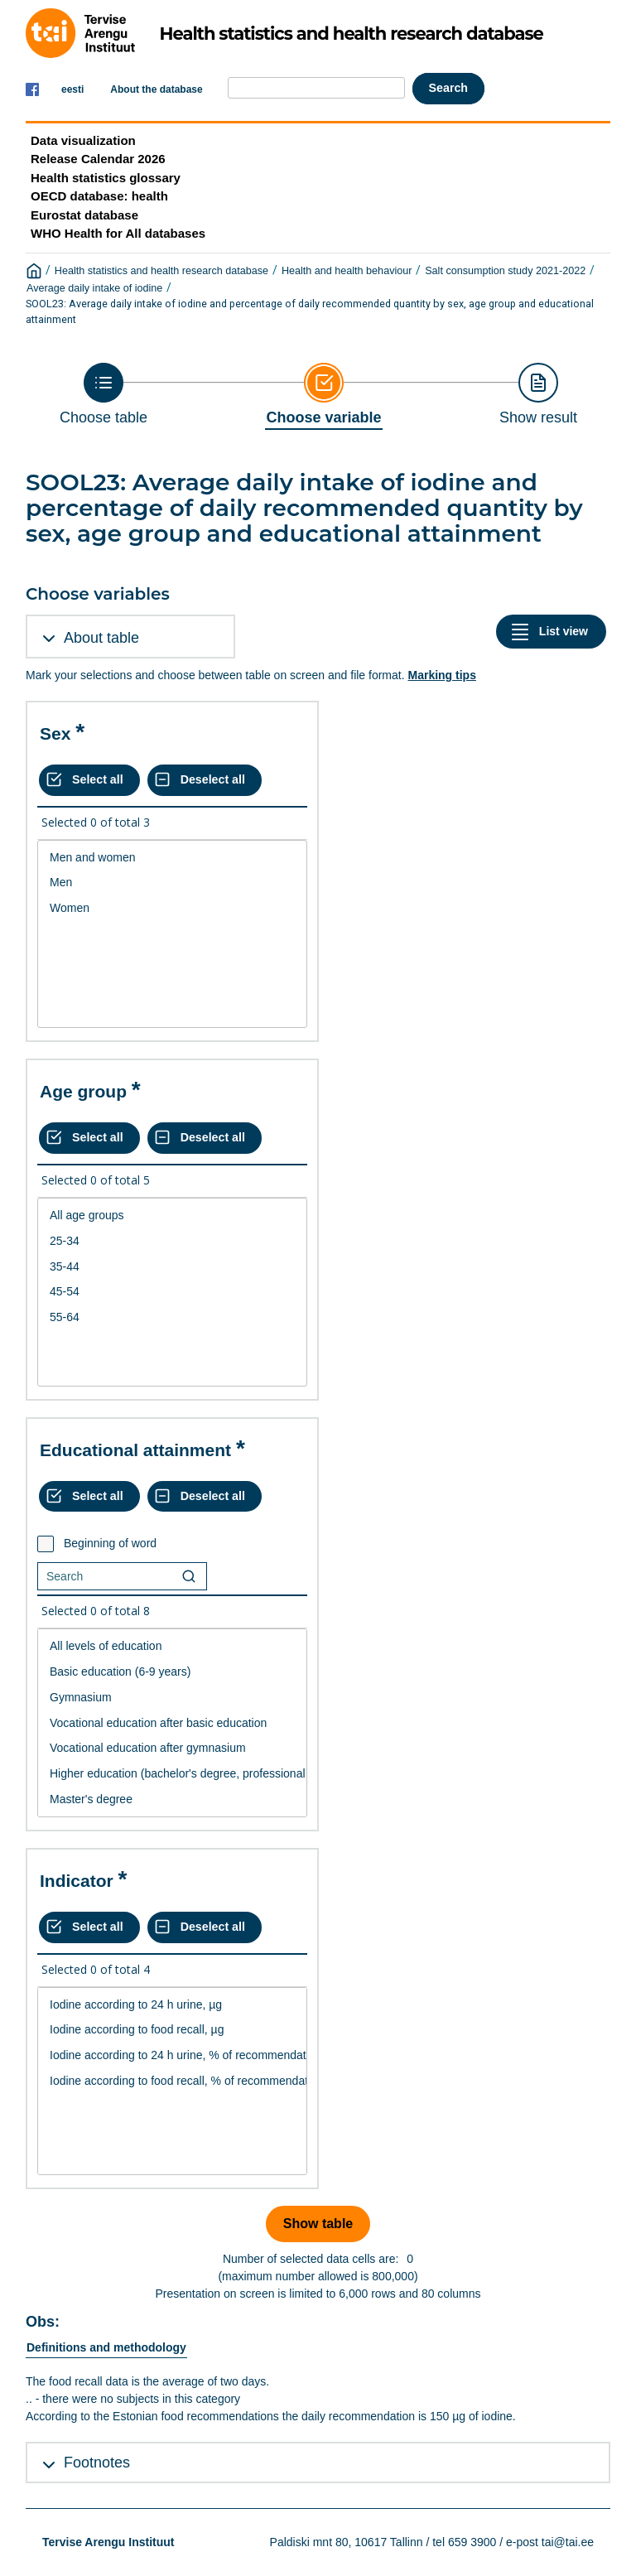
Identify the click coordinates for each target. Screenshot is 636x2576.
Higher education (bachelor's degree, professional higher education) (172, 1774)
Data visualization (83, 140)
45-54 (172, 1292)
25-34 (172, 1241)
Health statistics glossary (106, 178)
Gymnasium (172, 1697)
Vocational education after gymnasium (172, 1748)
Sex (55, 733)
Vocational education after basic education (172, 1723)
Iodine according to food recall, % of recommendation (172, 2081)
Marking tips (441, 675)
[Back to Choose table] (103, 394)
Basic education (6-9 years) (172, 1672)
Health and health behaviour (347, 271)
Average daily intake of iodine (94, 288)
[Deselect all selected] (204, 780)
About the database (156, 89)
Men (172, 882)
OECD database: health (99, 196)
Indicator (76, 1880)
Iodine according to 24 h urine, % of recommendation (172, 2055)
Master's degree (172, 1799)
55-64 (172, 1317)
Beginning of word (110, 1543)
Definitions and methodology (106, 2347)
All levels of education (172, 1646)
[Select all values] (89, 780)
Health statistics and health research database (161, 271)
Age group (83, 1091)
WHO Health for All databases (118, 233)
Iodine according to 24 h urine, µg (172, 2005)
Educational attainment (135, 1449)
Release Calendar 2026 (98, 159)
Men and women (172, 858)
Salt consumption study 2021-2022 (505, 271)
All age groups (172, 1215)
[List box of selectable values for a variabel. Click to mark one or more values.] (172, 934)
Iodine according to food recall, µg (172, 2030)
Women (172, 908)
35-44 (172, 1267)
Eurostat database (84, 215)
